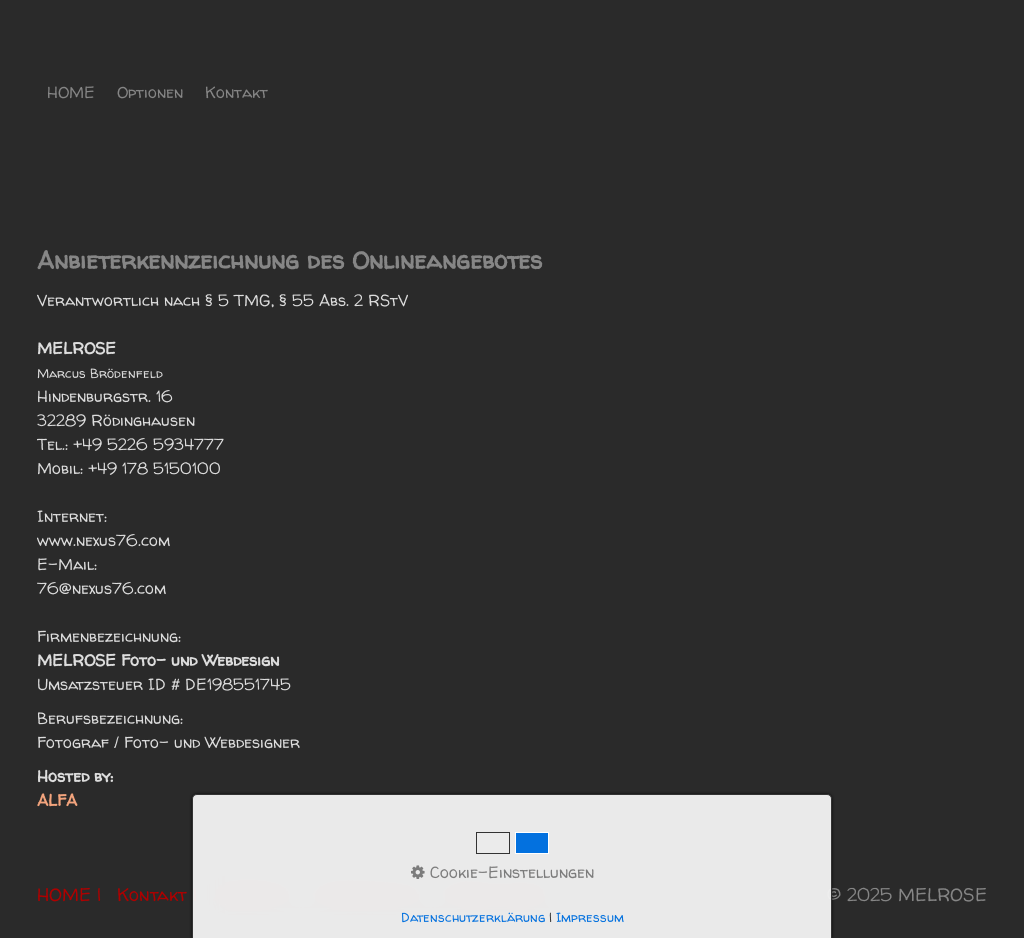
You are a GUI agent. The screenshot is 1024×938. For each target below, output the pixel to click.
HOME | (69, 894)
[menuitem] (72, 92)
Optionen (150, 92)
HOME (71, 92)
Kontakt (236, 92)
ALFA (57, 800)
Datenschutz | (372, 894)
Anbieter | (255, 894)
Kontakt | (157, 894)
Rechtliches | (501, 894)
